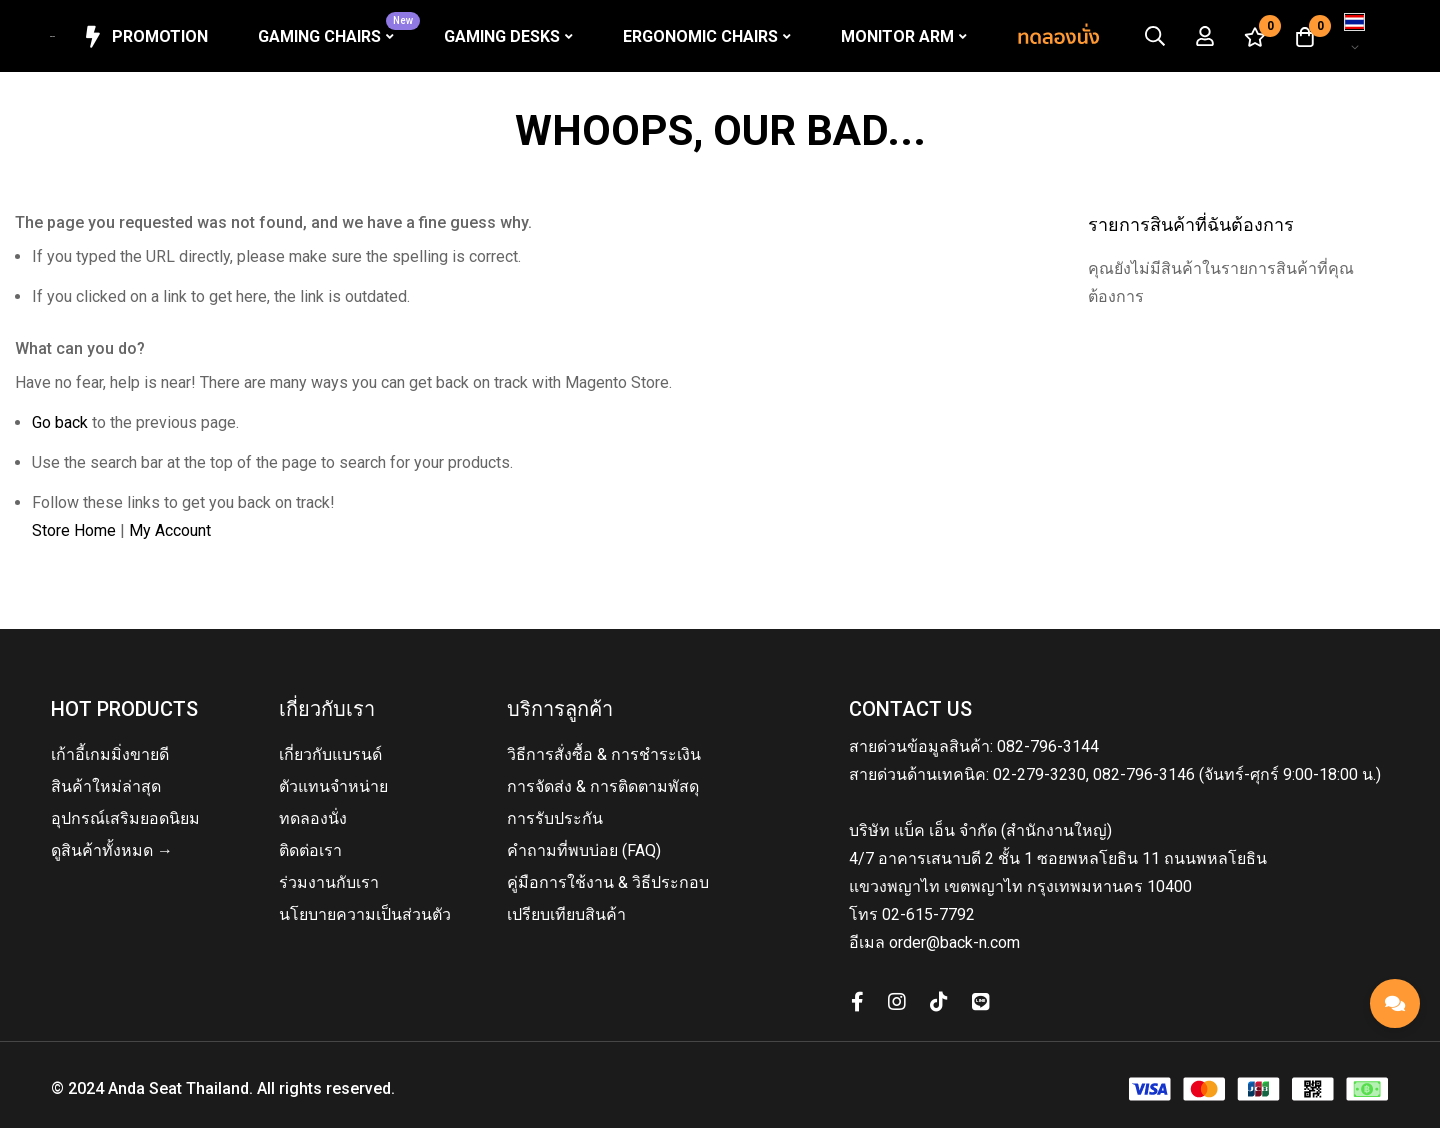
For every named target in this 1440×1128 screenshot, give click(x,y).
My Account (170, 530)
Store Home (74, 530)
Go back (60, 422)
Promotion (144, 37)
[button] (1355, 36)
